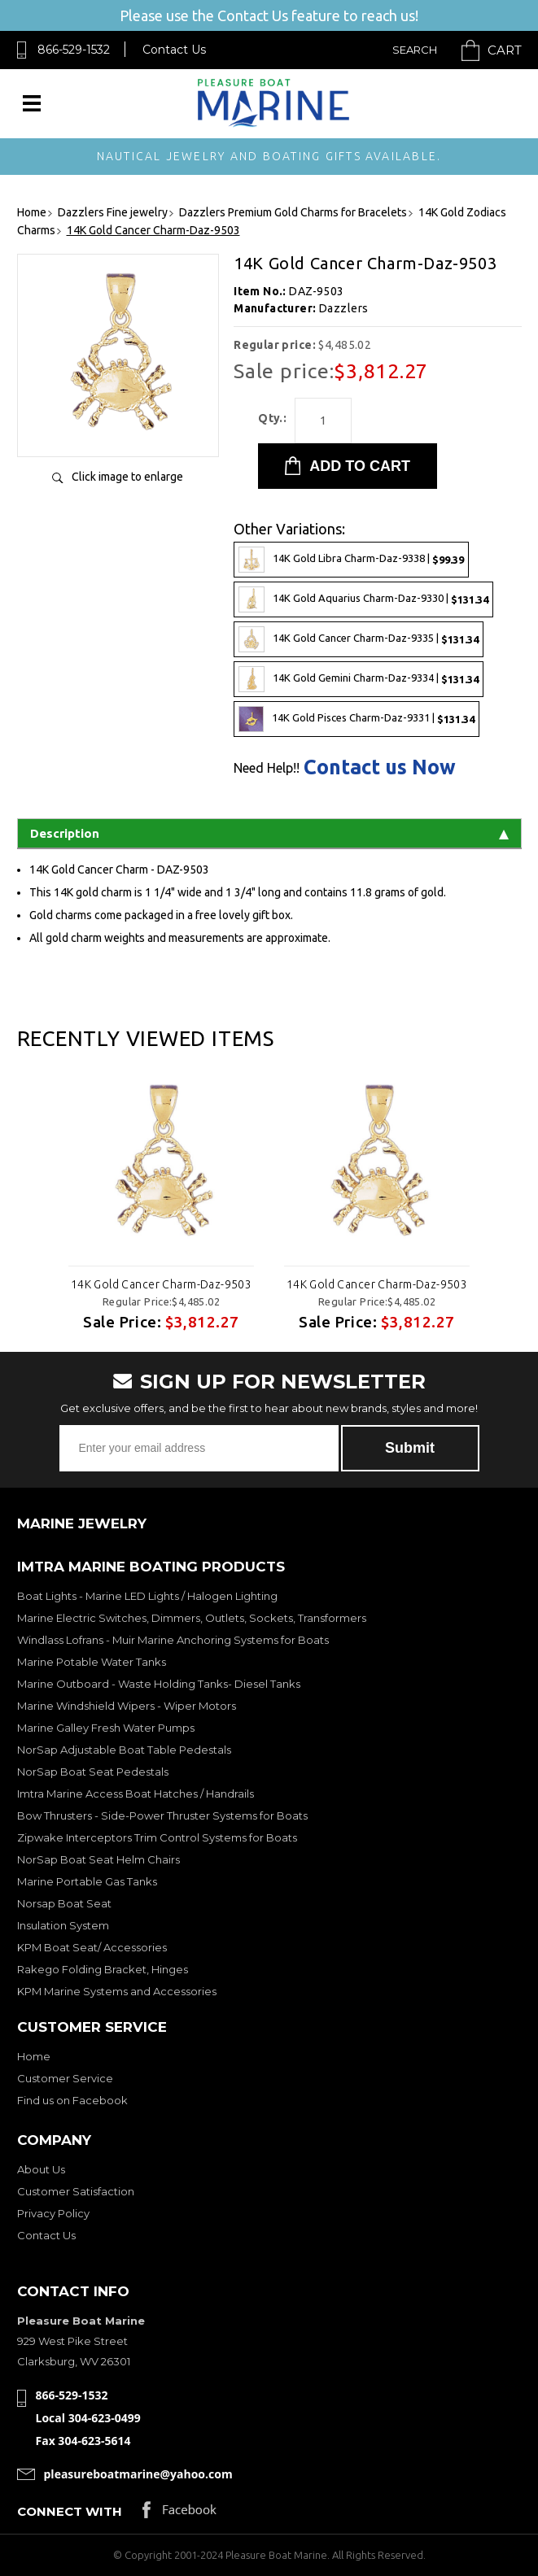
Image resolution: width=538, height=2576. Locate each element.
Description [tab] (269, 833)
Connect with (69, 2511)
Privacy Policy (53, 2213)
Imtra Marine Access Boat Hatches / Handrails (135, 1793)
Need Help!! (267, 767)
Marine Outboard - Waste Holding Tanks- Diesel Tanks (158, 1683)
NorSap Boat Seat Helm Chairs (98, 1859)
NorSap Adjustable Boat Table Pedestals (124, 1749)
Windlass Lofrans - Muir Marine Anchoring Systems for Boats (173, 1639)
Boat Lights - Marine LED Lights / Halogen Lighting (147, 1595)
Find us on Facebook (72, 2100)
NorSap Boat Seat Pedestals (92, 1771)
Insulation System (63, 1925)
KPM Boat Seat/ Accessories (92, 1947)
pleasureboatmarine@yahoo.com (138, 2474)
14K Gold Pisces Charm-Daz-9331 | (356, 719)
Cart (505, 50)
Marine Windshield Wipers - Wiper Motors (126, 1705)
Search (414, 49)
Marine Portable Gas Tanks (87, 1881)
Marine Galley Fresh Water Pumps (106, 1727)
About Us (41, 2169)
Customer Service (65, 2078)
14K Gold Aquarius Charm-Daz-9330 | (363, 599)
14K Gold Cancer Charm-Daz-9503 (161, 1284)
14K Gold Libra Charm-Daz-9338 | (351, 560)
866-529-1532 (73, 49)
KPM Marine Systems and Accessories (117, 1991)
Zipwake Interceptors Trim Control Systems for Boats (157, 1837)
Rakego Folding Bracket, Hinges (102, 1969)
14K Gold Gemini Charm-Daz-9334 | (358, 679)
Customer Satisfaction (75, 2191)
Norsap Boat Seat (64, 1903)
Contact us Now (380, 767)
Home (33, 2056)
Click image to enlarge (127, 476)
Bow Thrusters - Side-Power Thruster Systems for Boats (162, 1815)
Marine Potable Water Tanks (91, 1661)
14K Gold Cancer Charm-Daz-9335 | (358, 639)
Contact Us (174, 49)
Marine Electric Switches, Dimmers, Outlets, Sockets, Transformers (191, 1617)
